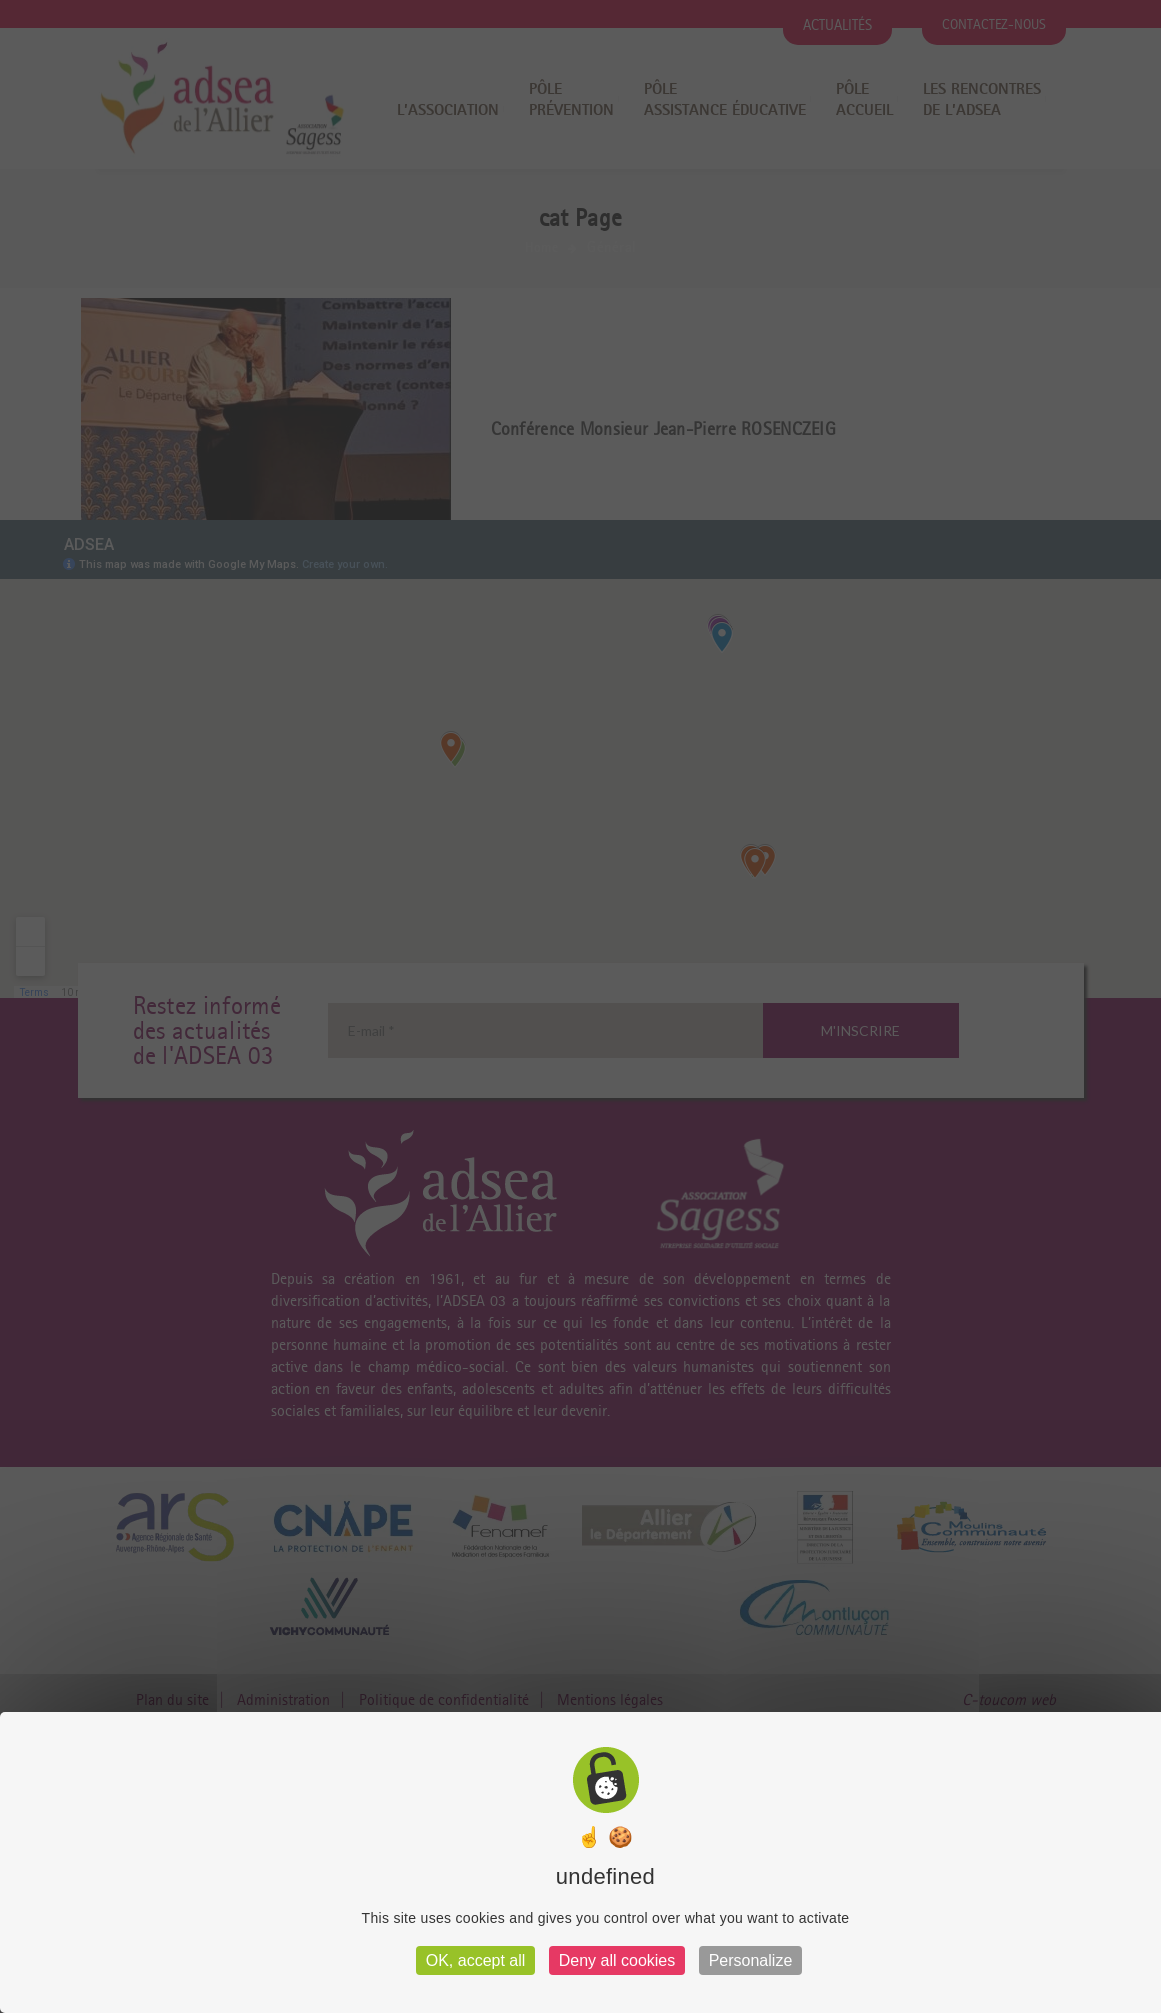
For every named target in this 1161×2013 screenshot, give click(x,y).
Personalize (751, 1960)
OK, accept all (476, 1960)
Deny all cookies (617, 1960)
